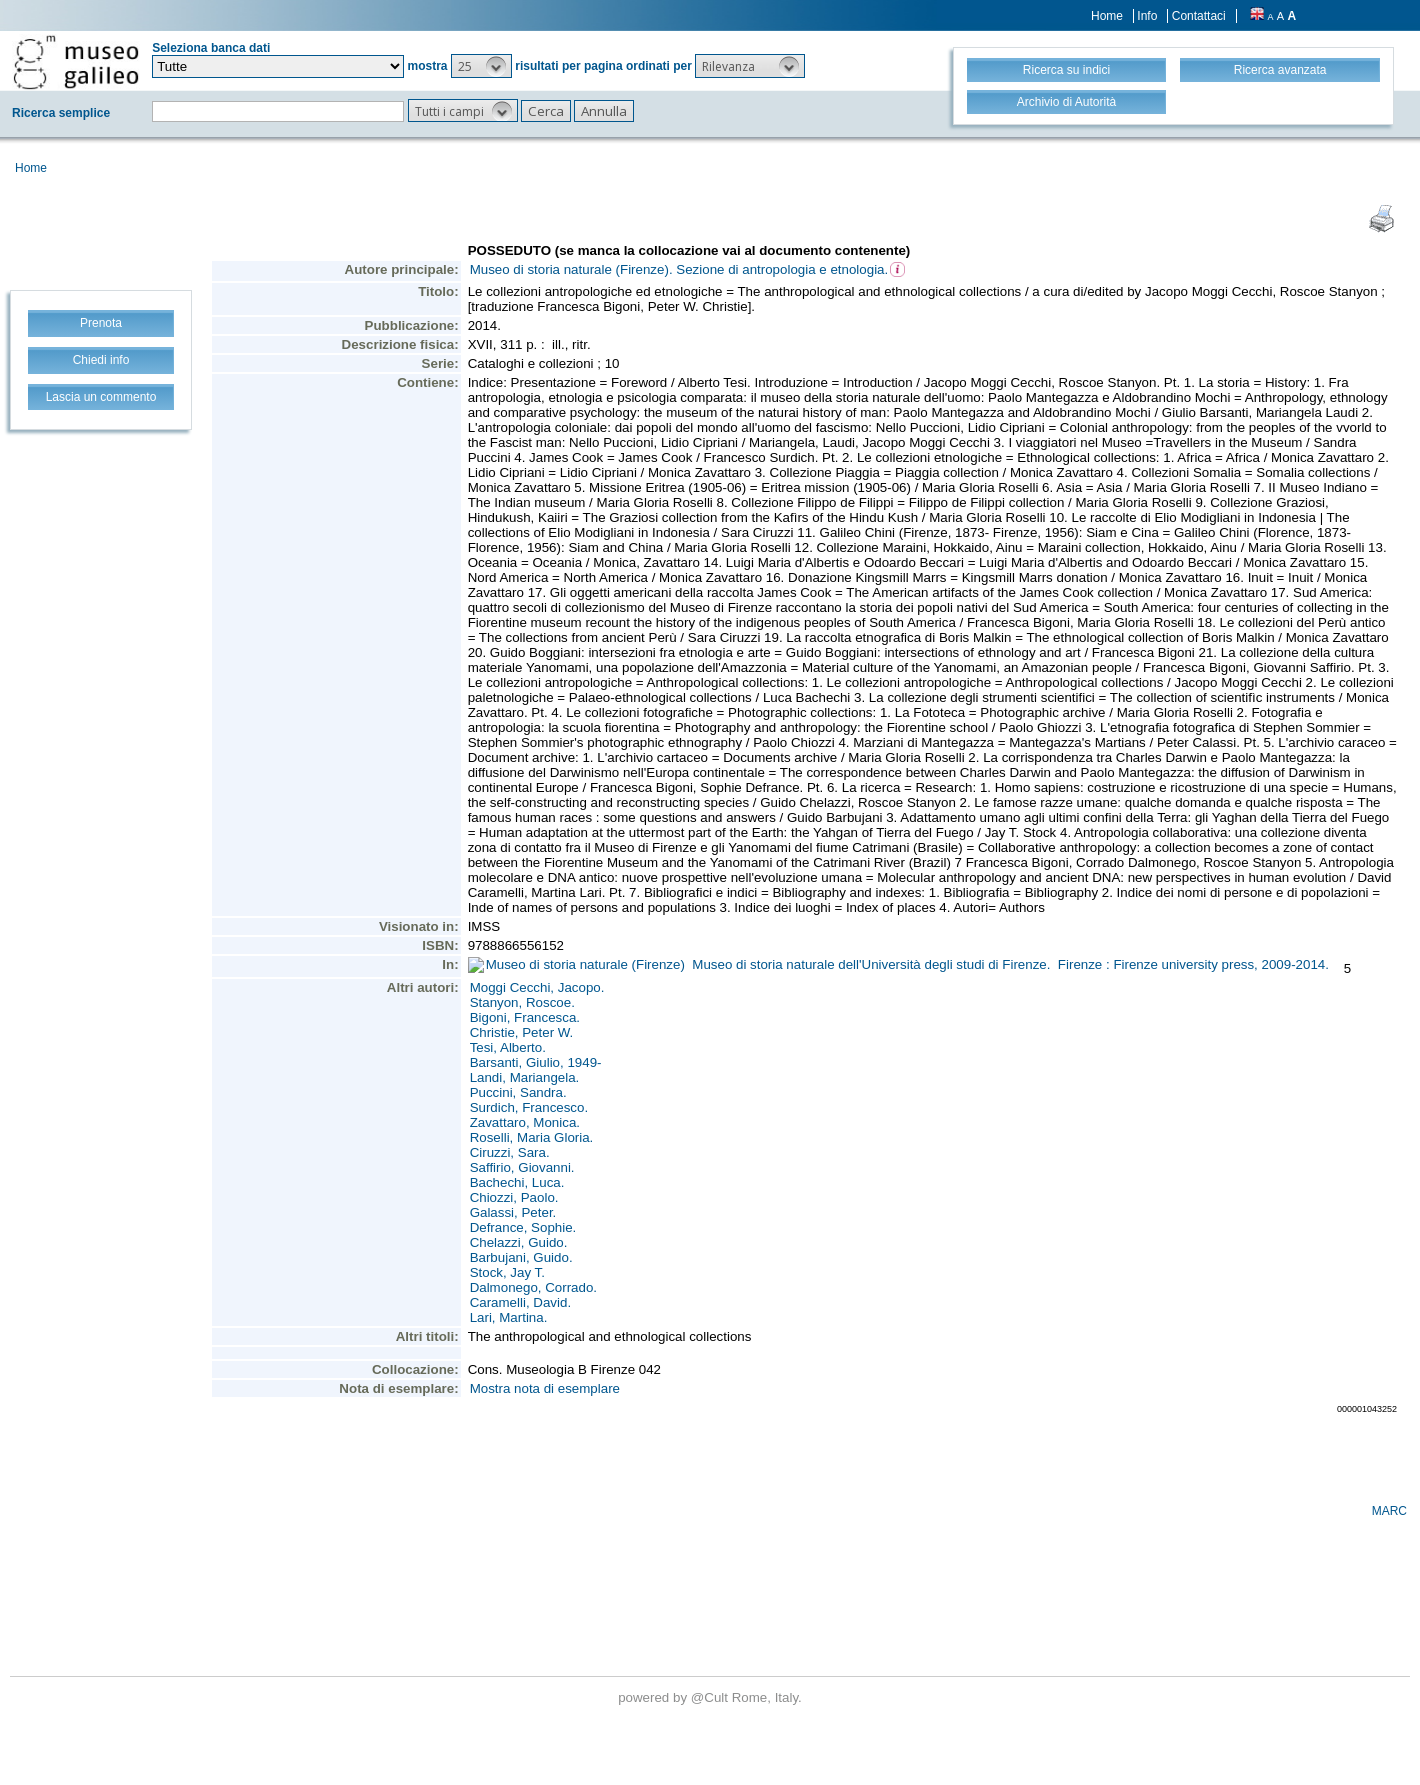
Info (1147, 16)
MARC (1389, 1511)
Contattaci (1199, 16)
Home (1107, 16)
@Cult (711, 1697)
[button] (481, 66)
